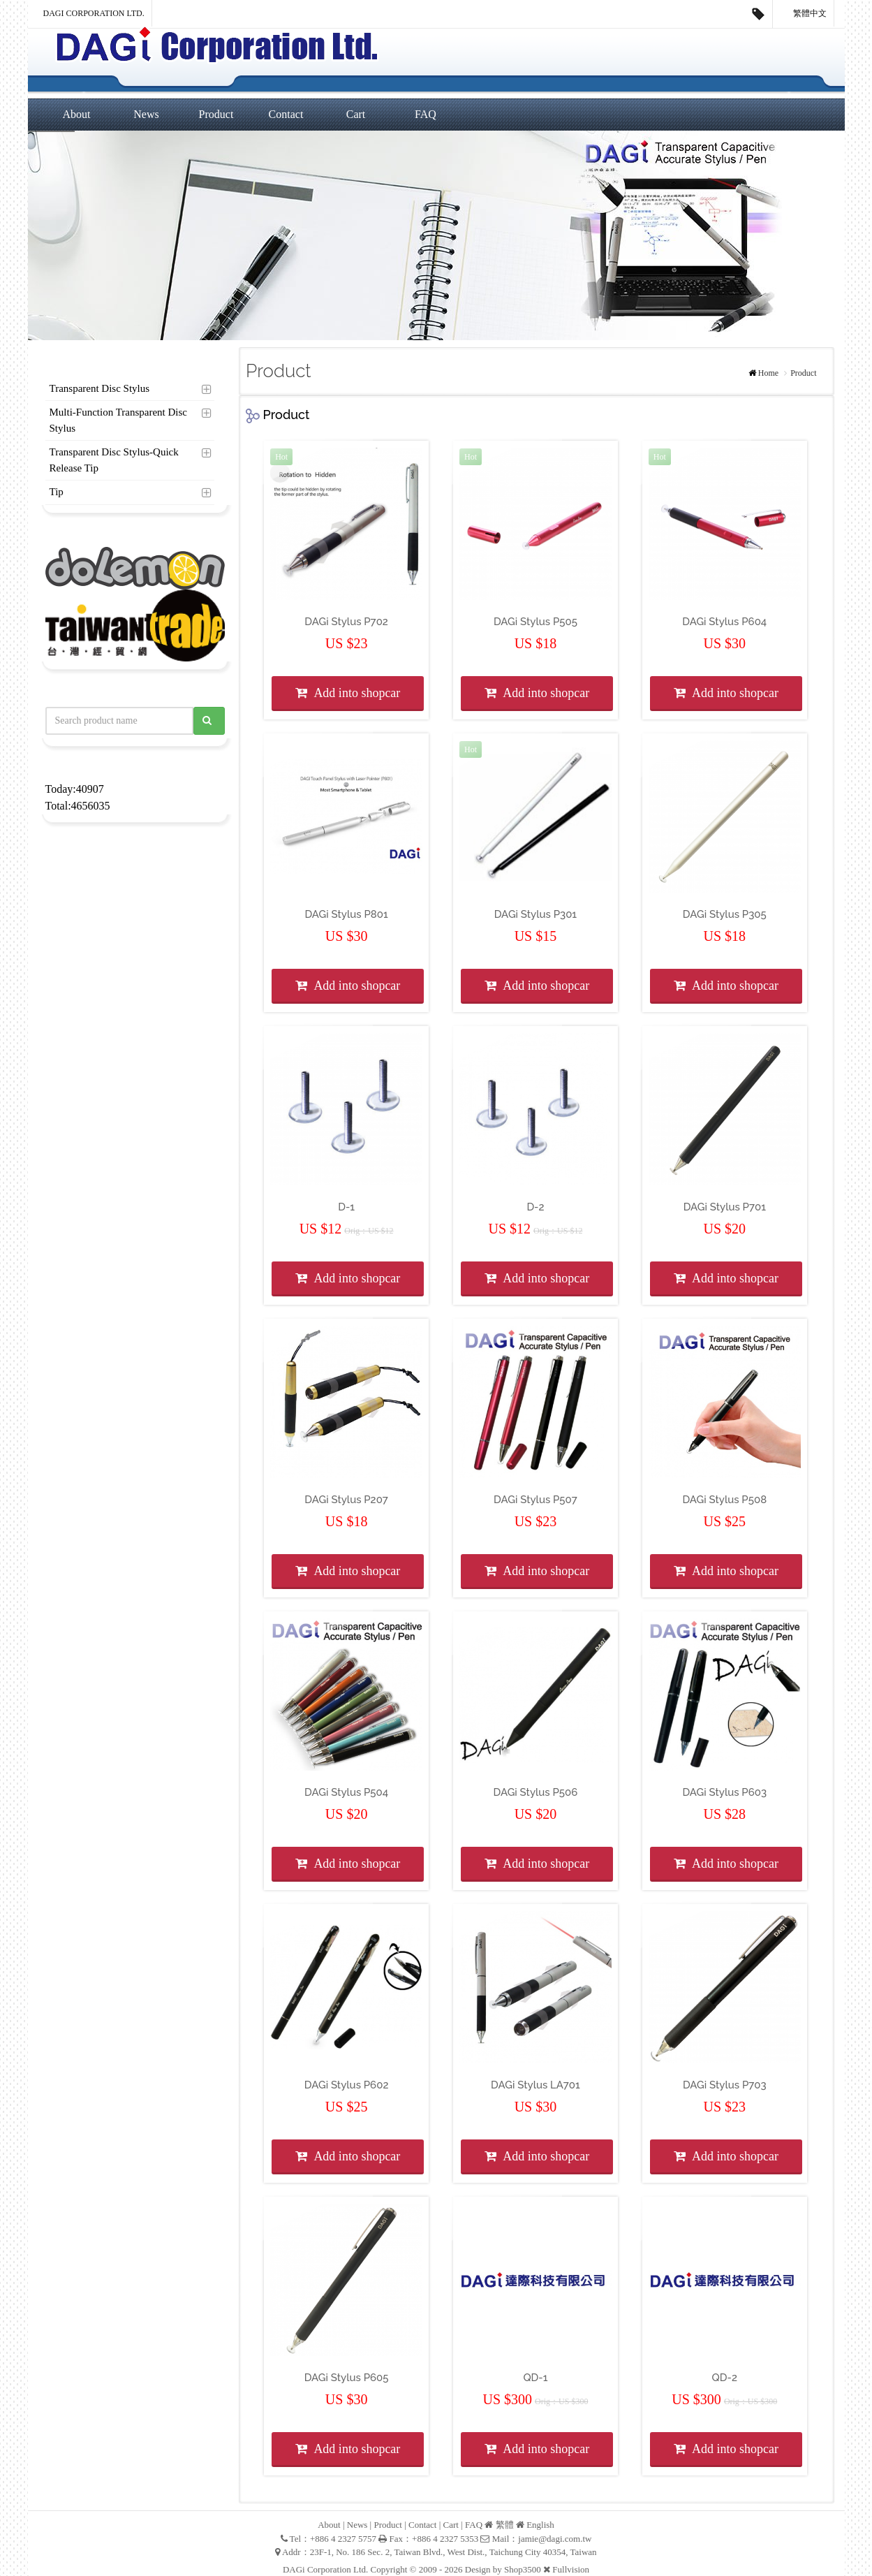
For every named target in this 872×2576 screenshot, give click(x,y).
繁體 (505, 2524)
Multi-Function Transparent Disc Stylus (119, 420)
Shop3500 (522, 2569)
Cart (356, 114)
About (77, 114)
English (540, 2524)
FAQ (425, 114)
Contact (286, 114)
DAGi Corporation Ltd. (94, 13)
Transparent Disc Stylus (100, 388)
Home (768, 373)
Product (216, 114)
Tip (57, 491)
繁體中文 (804, 14)
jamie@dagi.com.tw (554, 2538)
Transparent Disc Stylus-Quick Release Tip (114, 460)
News (145, 114)
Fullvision (570, 2569)
